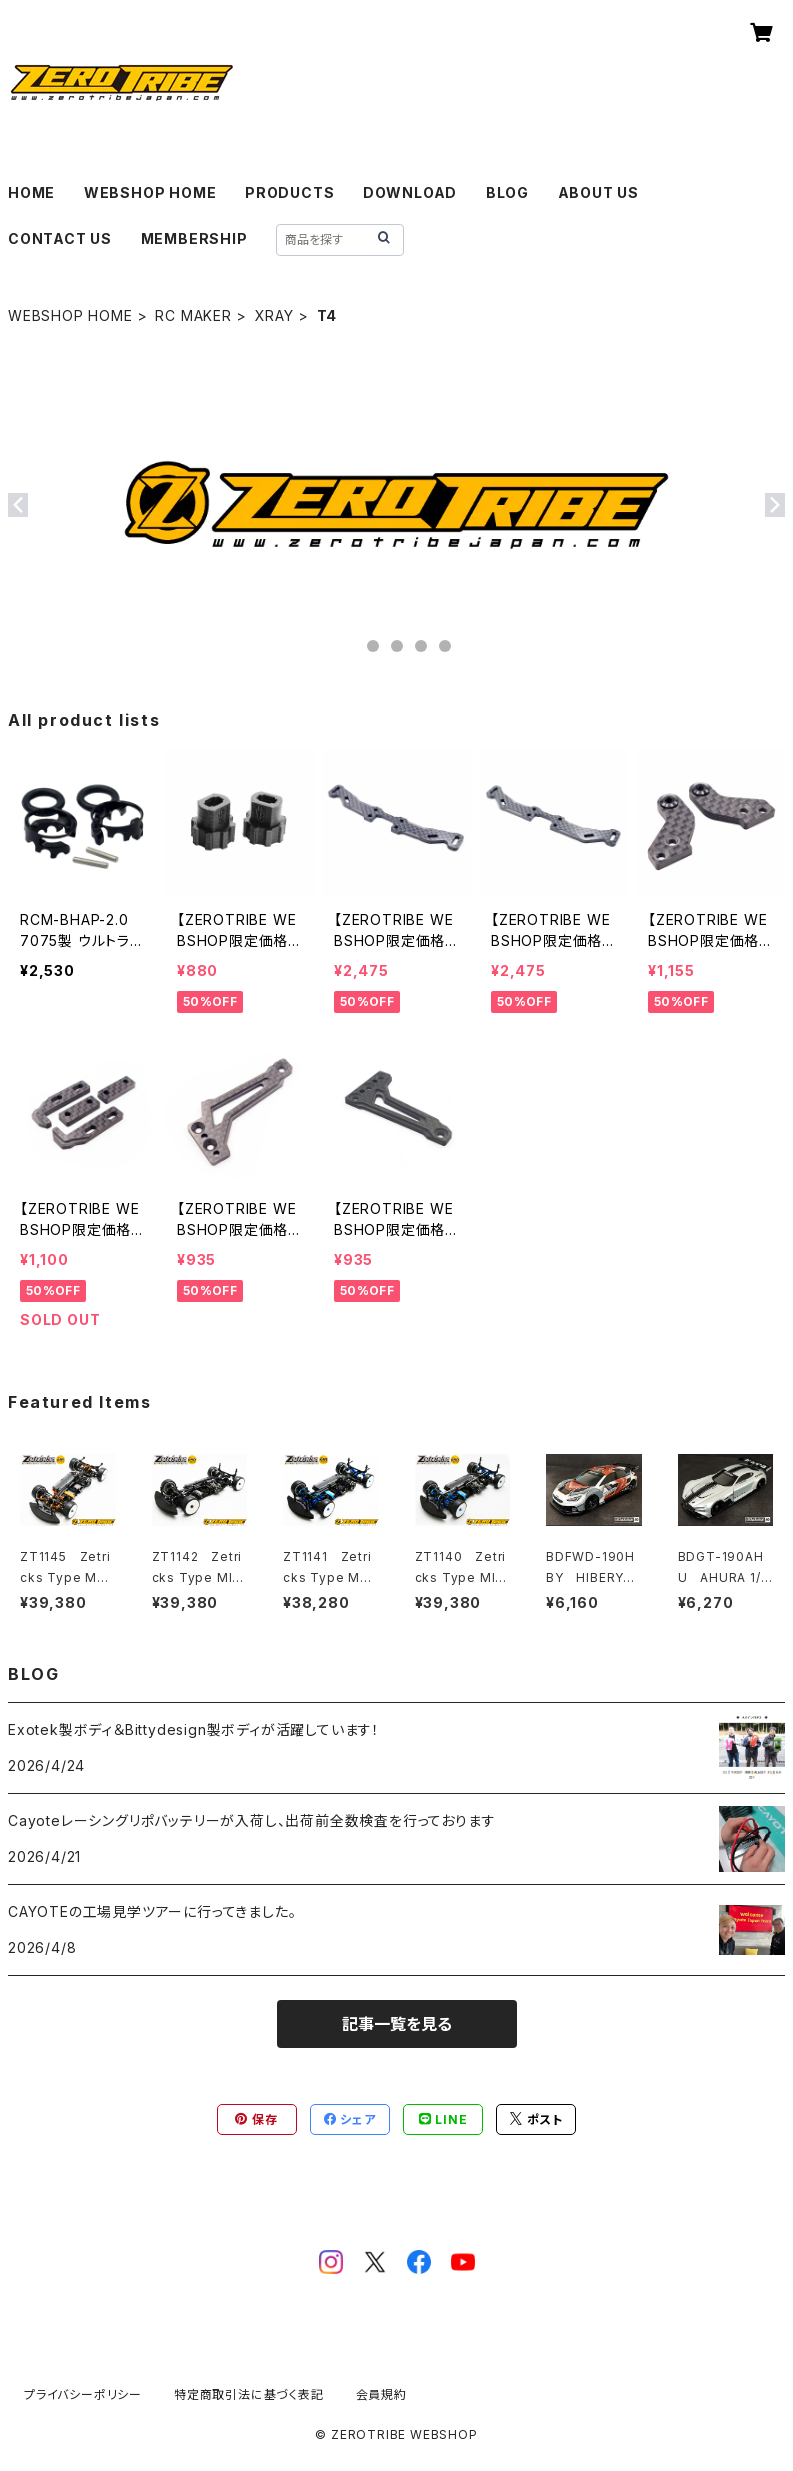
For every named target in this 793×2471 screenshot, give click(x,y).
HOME (31, 192)
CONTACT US (60, 238)
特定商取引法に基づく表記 (249, 2394)
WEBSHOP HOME (150, 192)
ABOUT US (598, 192)
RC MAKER (193, 315)
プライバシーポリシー (83, 2394)
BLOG (507, 192)
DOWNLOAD (410, 192)
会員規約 (381, 2394)
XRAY (274, 315)
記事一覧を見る (397, 2024)
